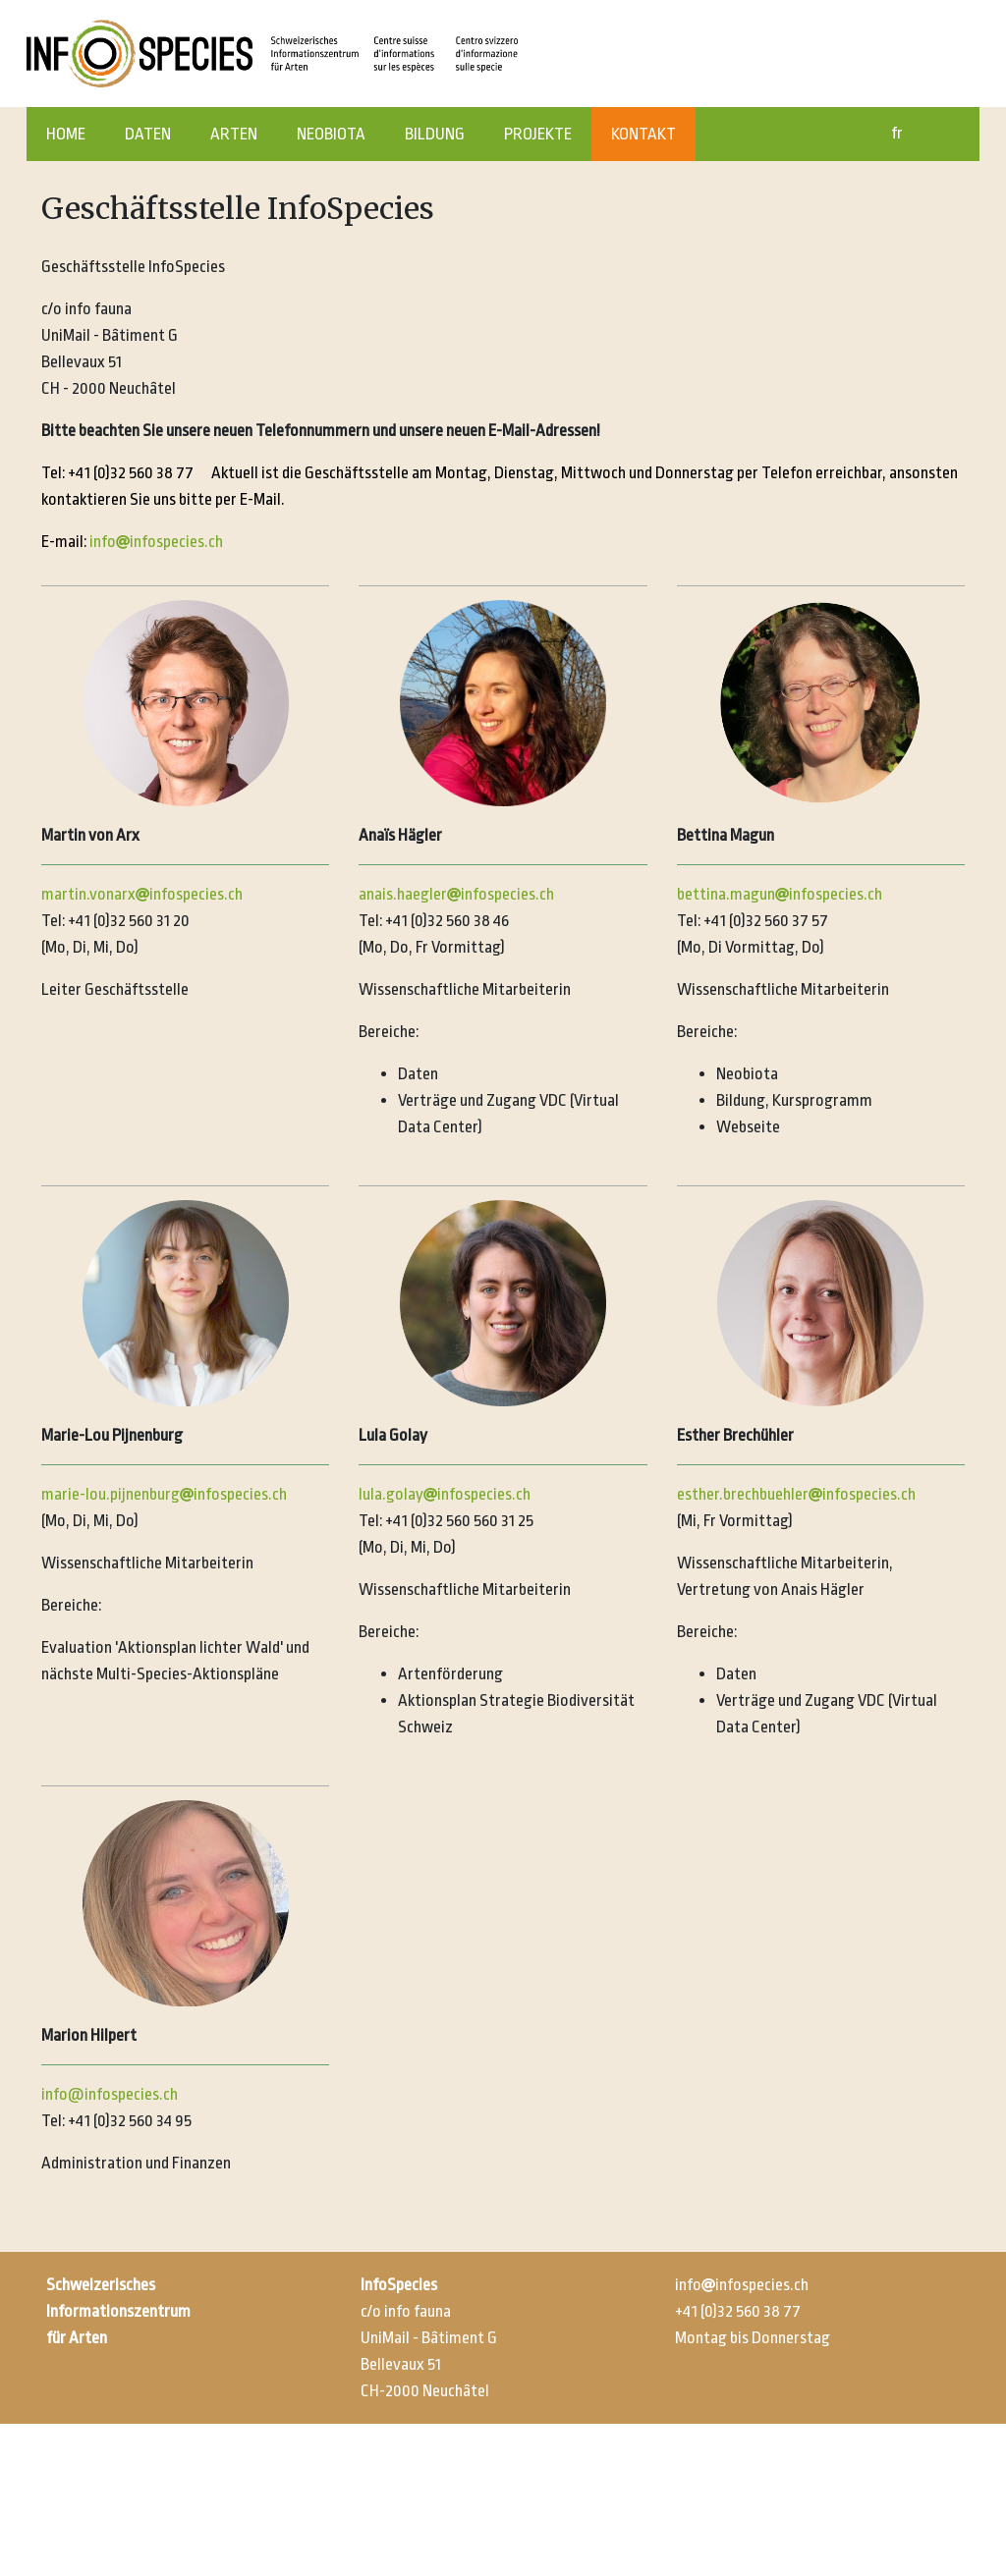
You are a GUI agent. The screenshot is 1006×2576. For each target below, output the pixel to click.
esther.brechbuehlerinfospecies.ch (796, 1494)
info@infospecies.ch (109, 2094)
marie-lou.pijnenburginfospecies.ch (164, 1494)
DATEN (148, 134)
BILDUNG (435, 134)
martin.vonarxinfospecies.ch (142, 894)
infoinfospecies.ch (156, 541)
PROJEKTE (538, 134)
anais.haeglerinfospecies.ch (456, 894)
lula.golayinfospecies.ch (445, 1494)
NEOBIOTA (331, 134)
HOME (65, 134)
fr (897, 133)
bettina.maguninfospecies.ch (779, 894)
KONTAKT (643, 134)
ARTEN (233, 134)
